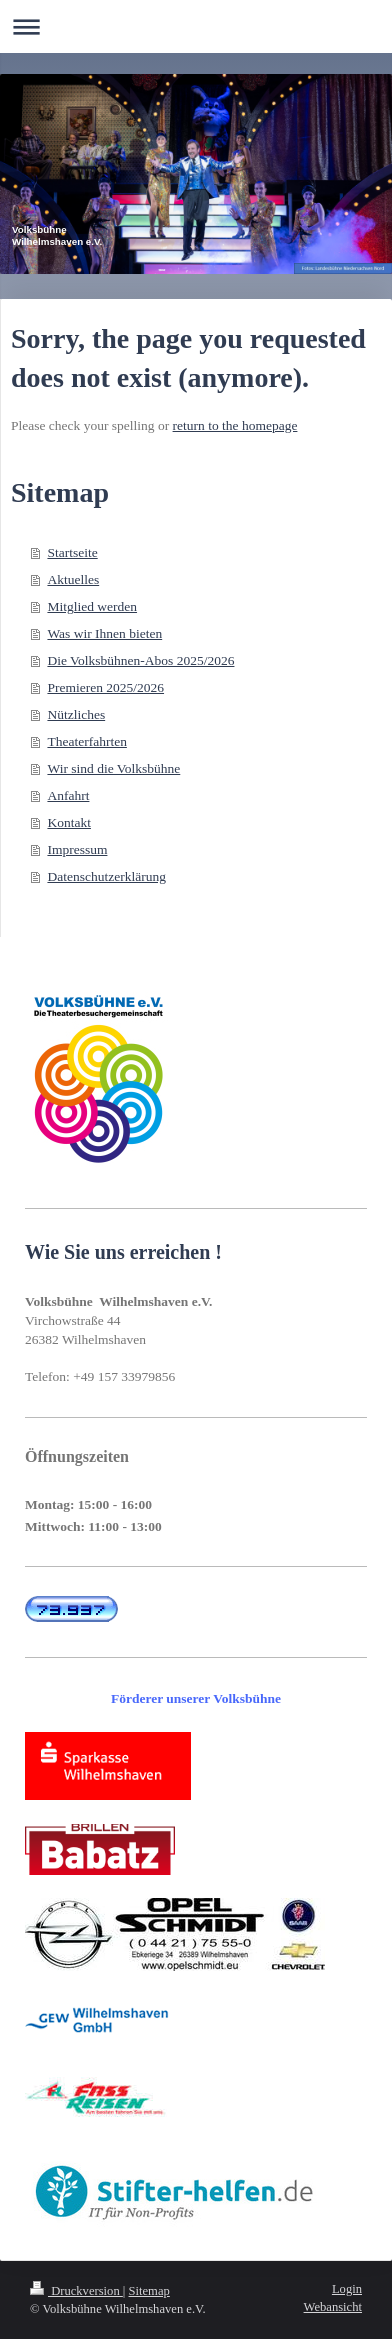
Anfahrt (68, 795)
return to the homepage (235, 425)
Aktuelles (73, 579)
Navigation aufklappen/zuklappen (196, 26)
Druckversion (76, 2291)
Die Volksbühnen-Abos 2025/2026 (140, 660)
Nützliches (76, 714)
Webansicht (333, 2307)
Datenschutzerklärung (106, 876)
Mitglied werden (92, 606)
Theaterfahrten (86, 741)
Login (347, 2289)
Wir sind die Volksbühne (113, 768)
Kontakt (69, 822)
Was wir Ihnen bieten (104, 633)
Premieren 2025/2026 (105, 687)
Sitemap (149, 2291)
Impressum (77, 849)
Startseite (72, 552)
